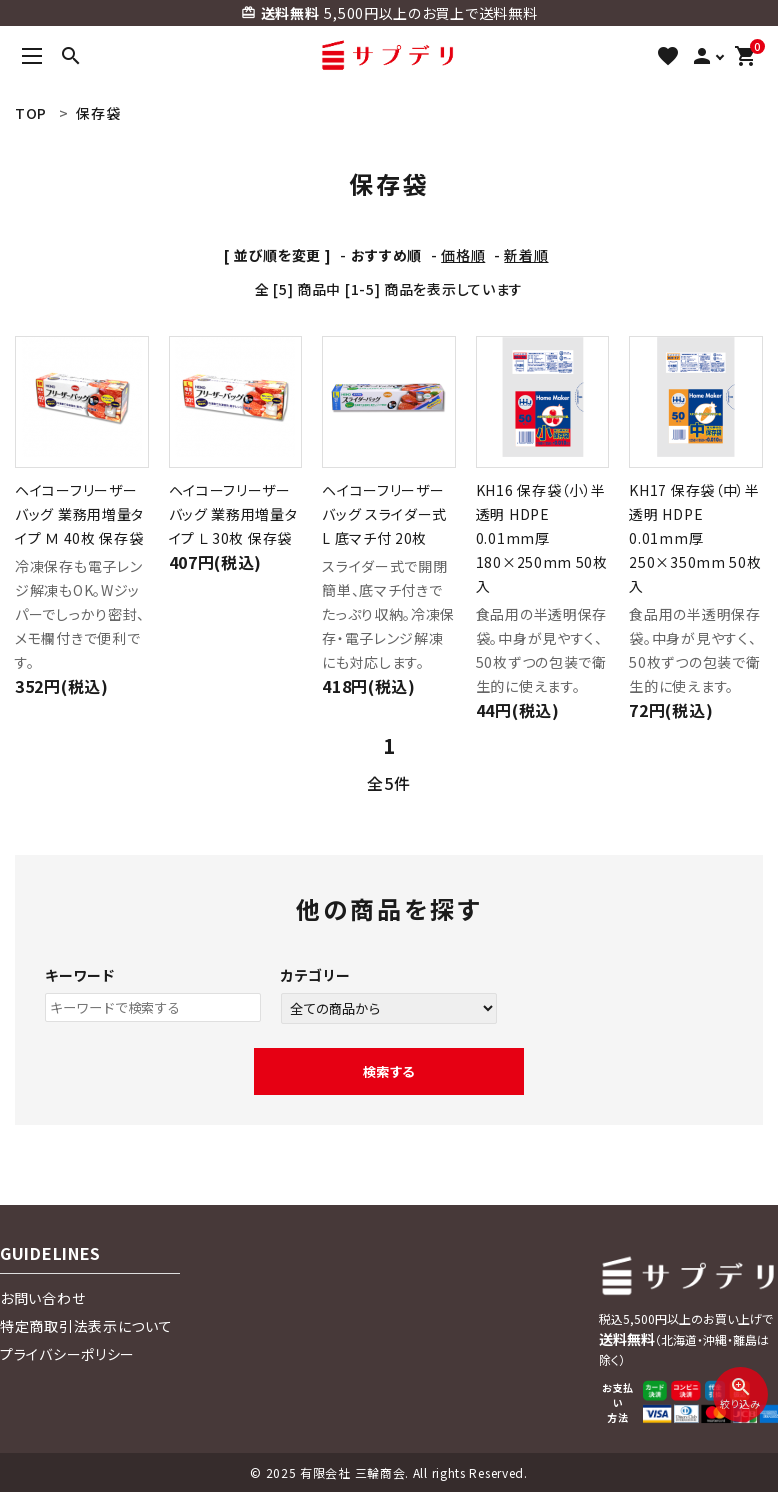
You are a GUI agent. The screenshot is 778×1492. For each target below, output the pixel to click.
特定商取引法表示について (86, 1326)
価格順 (463, 255)
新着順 (526, 255)
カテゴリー (316, 975)
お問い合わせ (42, 1298)
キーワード (80, 975)
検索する (389, 1071)
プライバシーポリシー (67, 1354)
